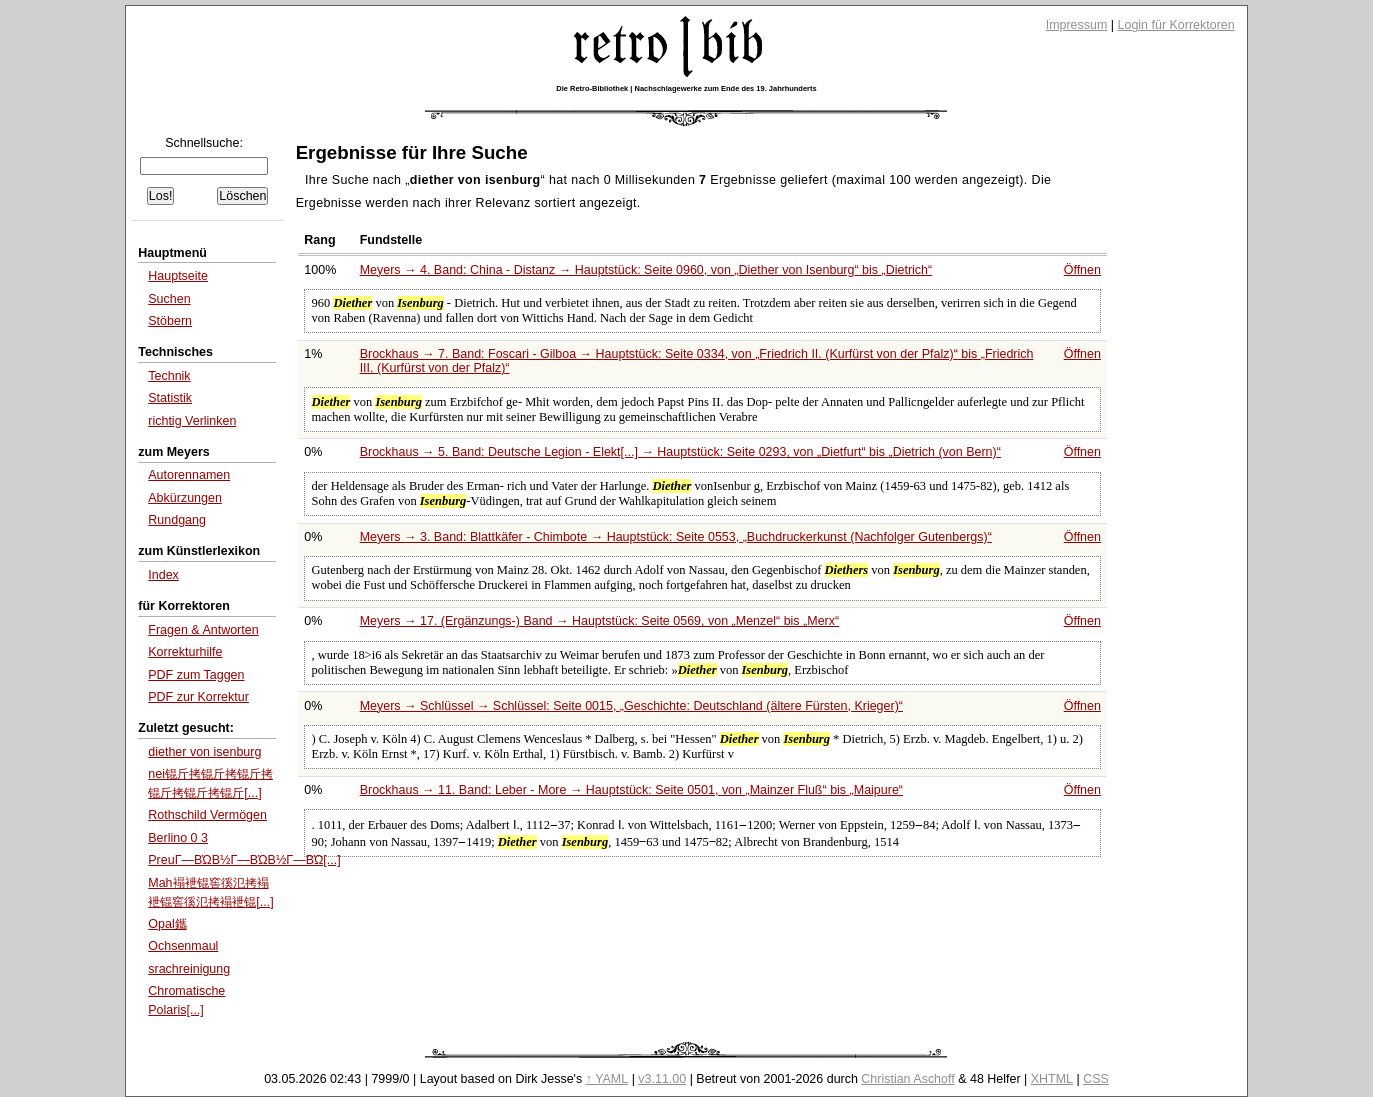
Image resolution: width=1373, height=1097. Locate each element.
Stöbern (170, 321)
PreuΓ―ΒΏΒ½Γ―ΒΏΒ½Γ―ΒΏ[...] (244, 860)
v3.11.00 (662, 1079)
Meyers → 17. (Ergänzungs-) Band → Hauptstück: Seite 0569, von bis (600, 621)
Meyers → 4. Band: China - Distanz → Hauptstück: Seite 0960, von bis (646, 270)
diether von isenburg (204, 752)
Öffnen (1082, 270)
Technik (169, 376)
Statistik (170, 398)
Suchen (169, 299)
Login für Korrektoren (1176, 25)
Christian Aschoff (907, 1079)
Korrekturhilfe (185, 652)
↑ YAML (607, 1079)
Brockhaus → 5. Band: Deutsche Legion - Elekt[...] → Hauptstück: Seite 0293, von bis (680, 452)
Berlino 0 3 (178, 838)
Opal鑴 (167, 924)
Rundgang (177, 520)
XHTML (1052, 1079)
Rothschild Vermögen (207, 815)
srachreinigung (189, 969)
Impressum (1077, 25)
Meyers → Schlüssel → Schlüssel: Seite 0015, (631, 706)
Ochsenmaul (183, 946)
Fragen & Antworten (203, 630)
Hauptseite (178, 276)
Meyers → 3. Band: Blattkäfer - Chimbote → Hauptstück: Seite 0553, (676, 537)
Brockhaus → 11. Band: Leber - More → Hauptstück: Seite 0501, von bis (631, 790)
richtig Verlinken (192, 421)
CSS (1096, 1079)
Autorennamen (189, 475)
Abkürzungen (185, 498)
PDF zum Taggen (196, 675)
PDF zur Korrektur (198, 697)
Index (163, 575)
